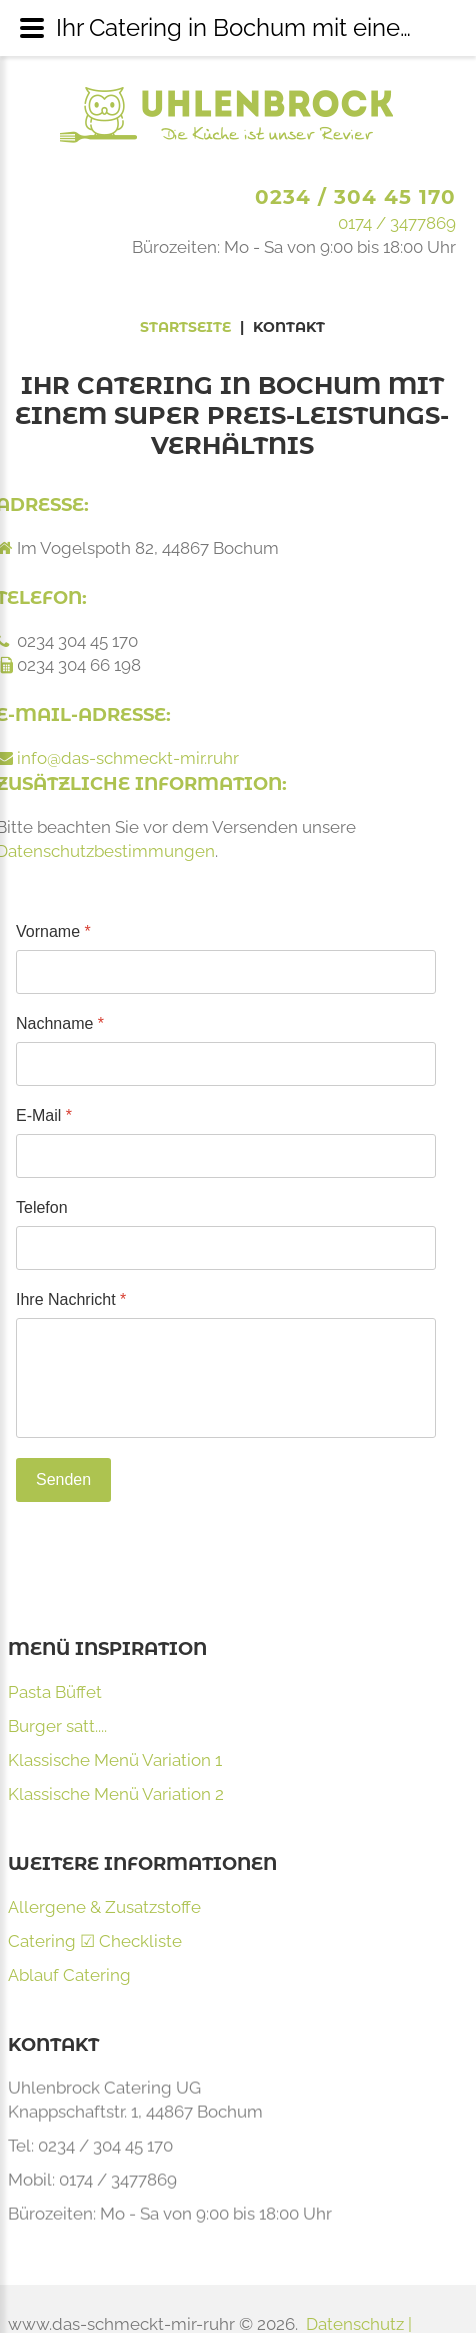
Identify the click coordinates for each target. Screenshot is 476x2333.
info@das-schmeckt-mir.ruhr (128, 758)
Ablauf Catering (69, 1975)
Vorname (53, 931)
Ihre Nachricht (71, 1299)
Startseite (185, 327)
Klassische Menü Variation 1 (115, 1760)
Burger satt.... (57, 1726)
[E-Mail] (226, 1156)
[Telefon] (226, 1248)
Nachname (60, 1023)
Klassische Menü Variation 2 (116, 1794)
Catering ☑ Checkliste (95, 1941)
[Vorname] (226, 972)
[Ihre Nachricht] (226, 1378)
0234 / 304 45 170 (355, 197)
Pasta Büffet (55, 1692)
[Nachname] (226, 1064)
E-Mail (44, 1115)
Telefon (42, 1207)
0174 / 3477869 (397, 223)
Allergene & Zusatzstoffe (104, 1907)
